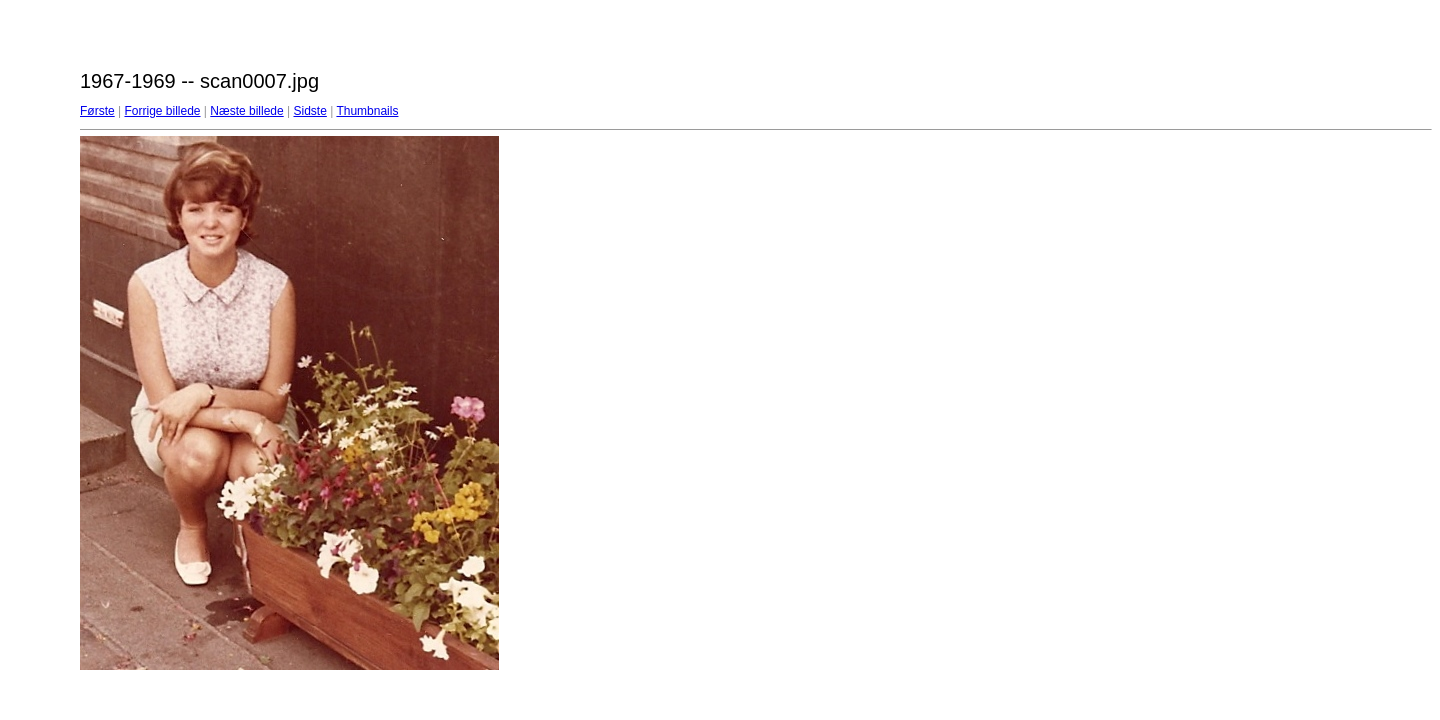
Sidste (309, 111)
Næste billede (246, 111)
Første (97, 111)
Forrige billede (162, 111)
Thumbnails (367, 111)
